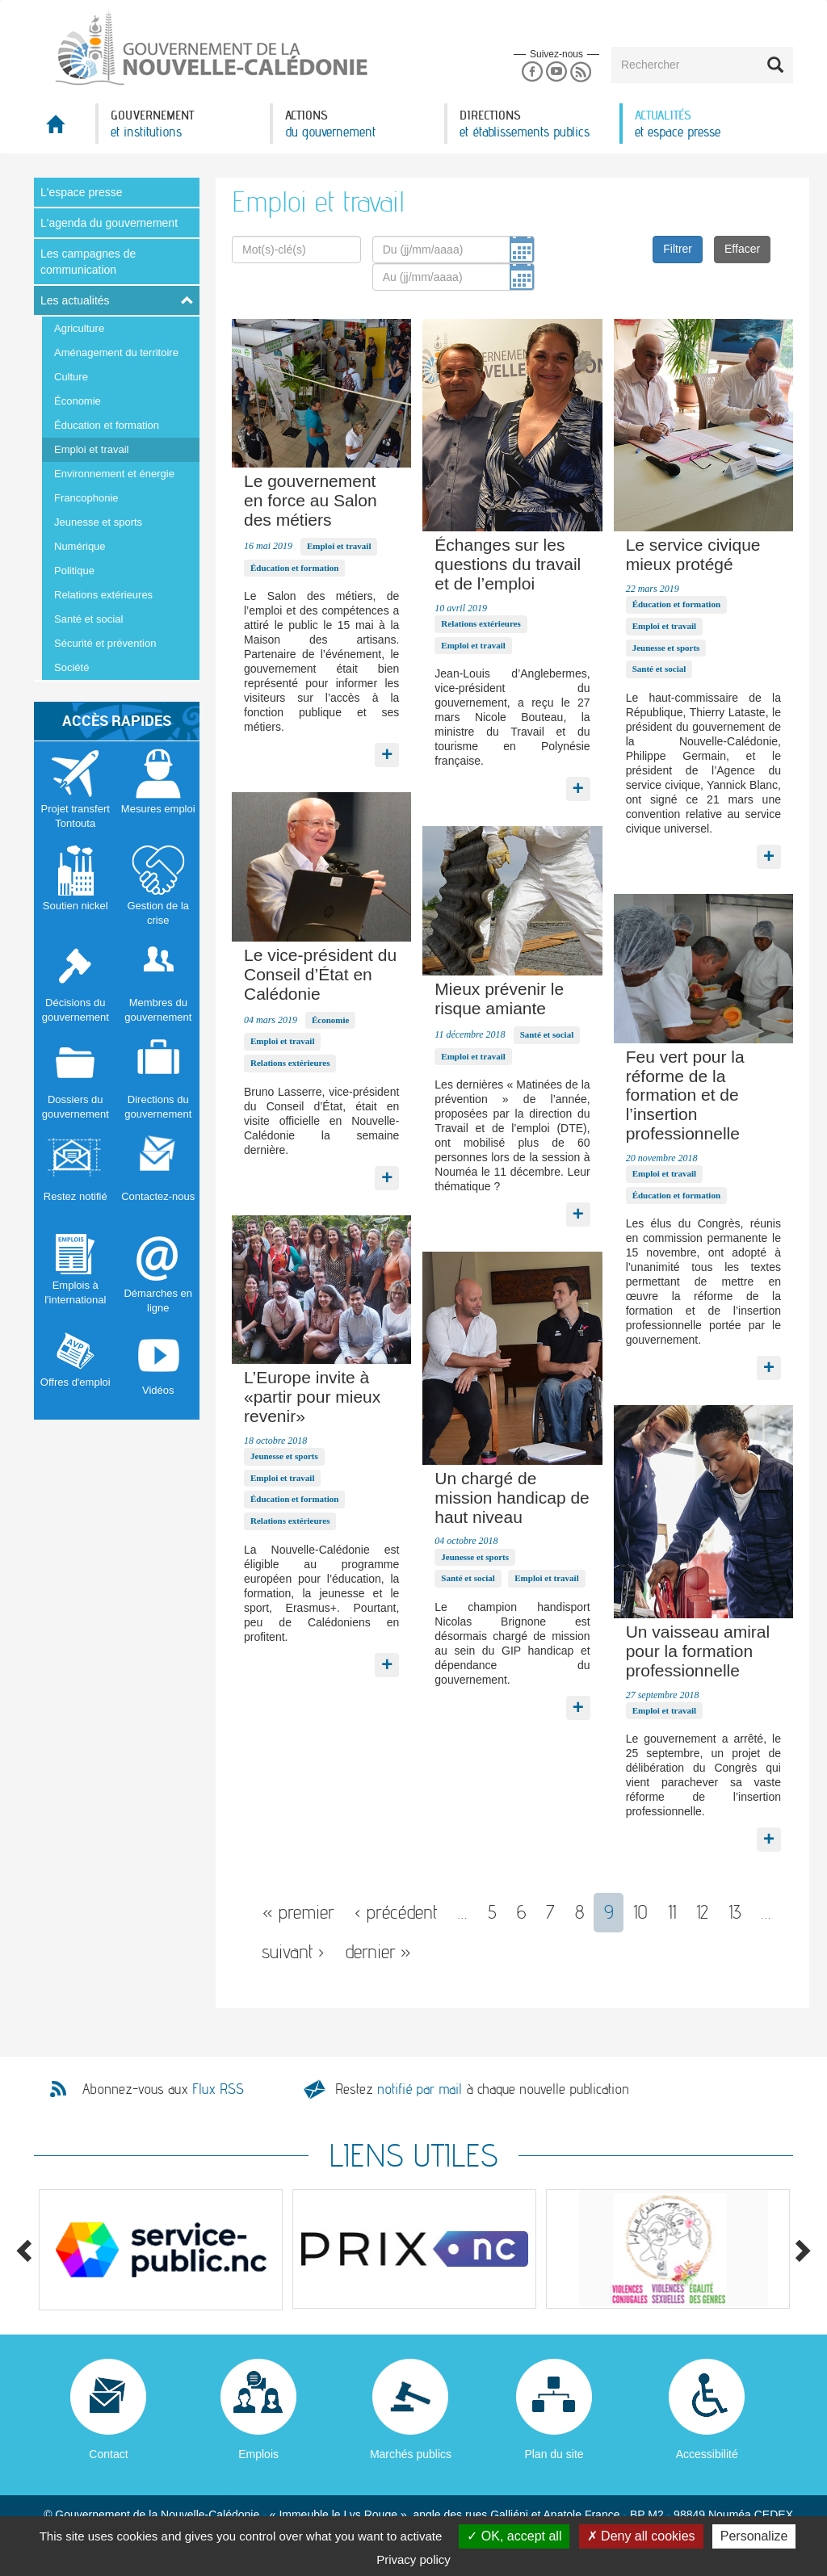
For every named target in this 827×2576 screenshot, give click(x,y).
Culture (71, 377)
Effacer (742, 248)
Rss (581, 72)
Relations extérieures (103, 595)
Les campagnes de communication (88, 261)
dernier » (378, 1951)
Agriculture (79, 328)
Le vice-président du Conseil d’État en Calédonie (320, 974)
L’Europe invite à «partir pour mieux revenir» (312, 1396)
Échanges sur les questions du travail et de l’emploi (507, 564)
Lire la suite (387, 751)
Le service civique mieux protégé (693, 554)
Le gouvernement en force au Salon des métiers (310, 500)
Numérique (80, 546)
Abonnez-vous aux (163, 2089)
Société (71, 667)
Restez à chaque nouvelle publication (482, 2088)
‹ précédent (396, 1912)
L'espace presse (81, 192)
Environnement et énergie (114, 474)
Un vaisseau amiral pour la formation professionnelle (698, 1651)
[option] (161, 2249)
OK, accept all (514, 2536)
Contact (108, 2454)
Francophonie (86, 498)
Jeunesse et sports (98, 522)
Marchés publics (410, 2454)
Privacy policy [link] (413, 2559)
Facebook (532, 72)
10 (640, 1912)
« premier (298, 1912)
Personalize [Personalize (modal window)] (754, 2536)
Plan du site (553, 2454)
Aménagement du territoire (116, 352)
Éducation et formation (106, 425)
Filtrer (677, 248)
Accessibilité (707, 2454)
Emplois (258, 2454)
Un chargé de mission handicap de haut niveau (511, 1497)
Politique (74, 570)
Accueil (64, 128)
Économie (77, 401)
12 (702, 1912)
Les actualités (75, 300)
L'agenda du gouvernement (109, 222)
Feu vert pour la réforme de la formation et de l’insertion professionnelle (685, 1095)
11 (672, 1912)
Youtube (556, 72)
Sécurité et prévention (105, 643)
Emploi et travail (91, 449)
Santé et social (88, 619)
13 (734, 1912)
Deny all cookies (641, 2536)
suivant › (293, 1951)
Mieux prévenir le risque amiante (499, 998)
